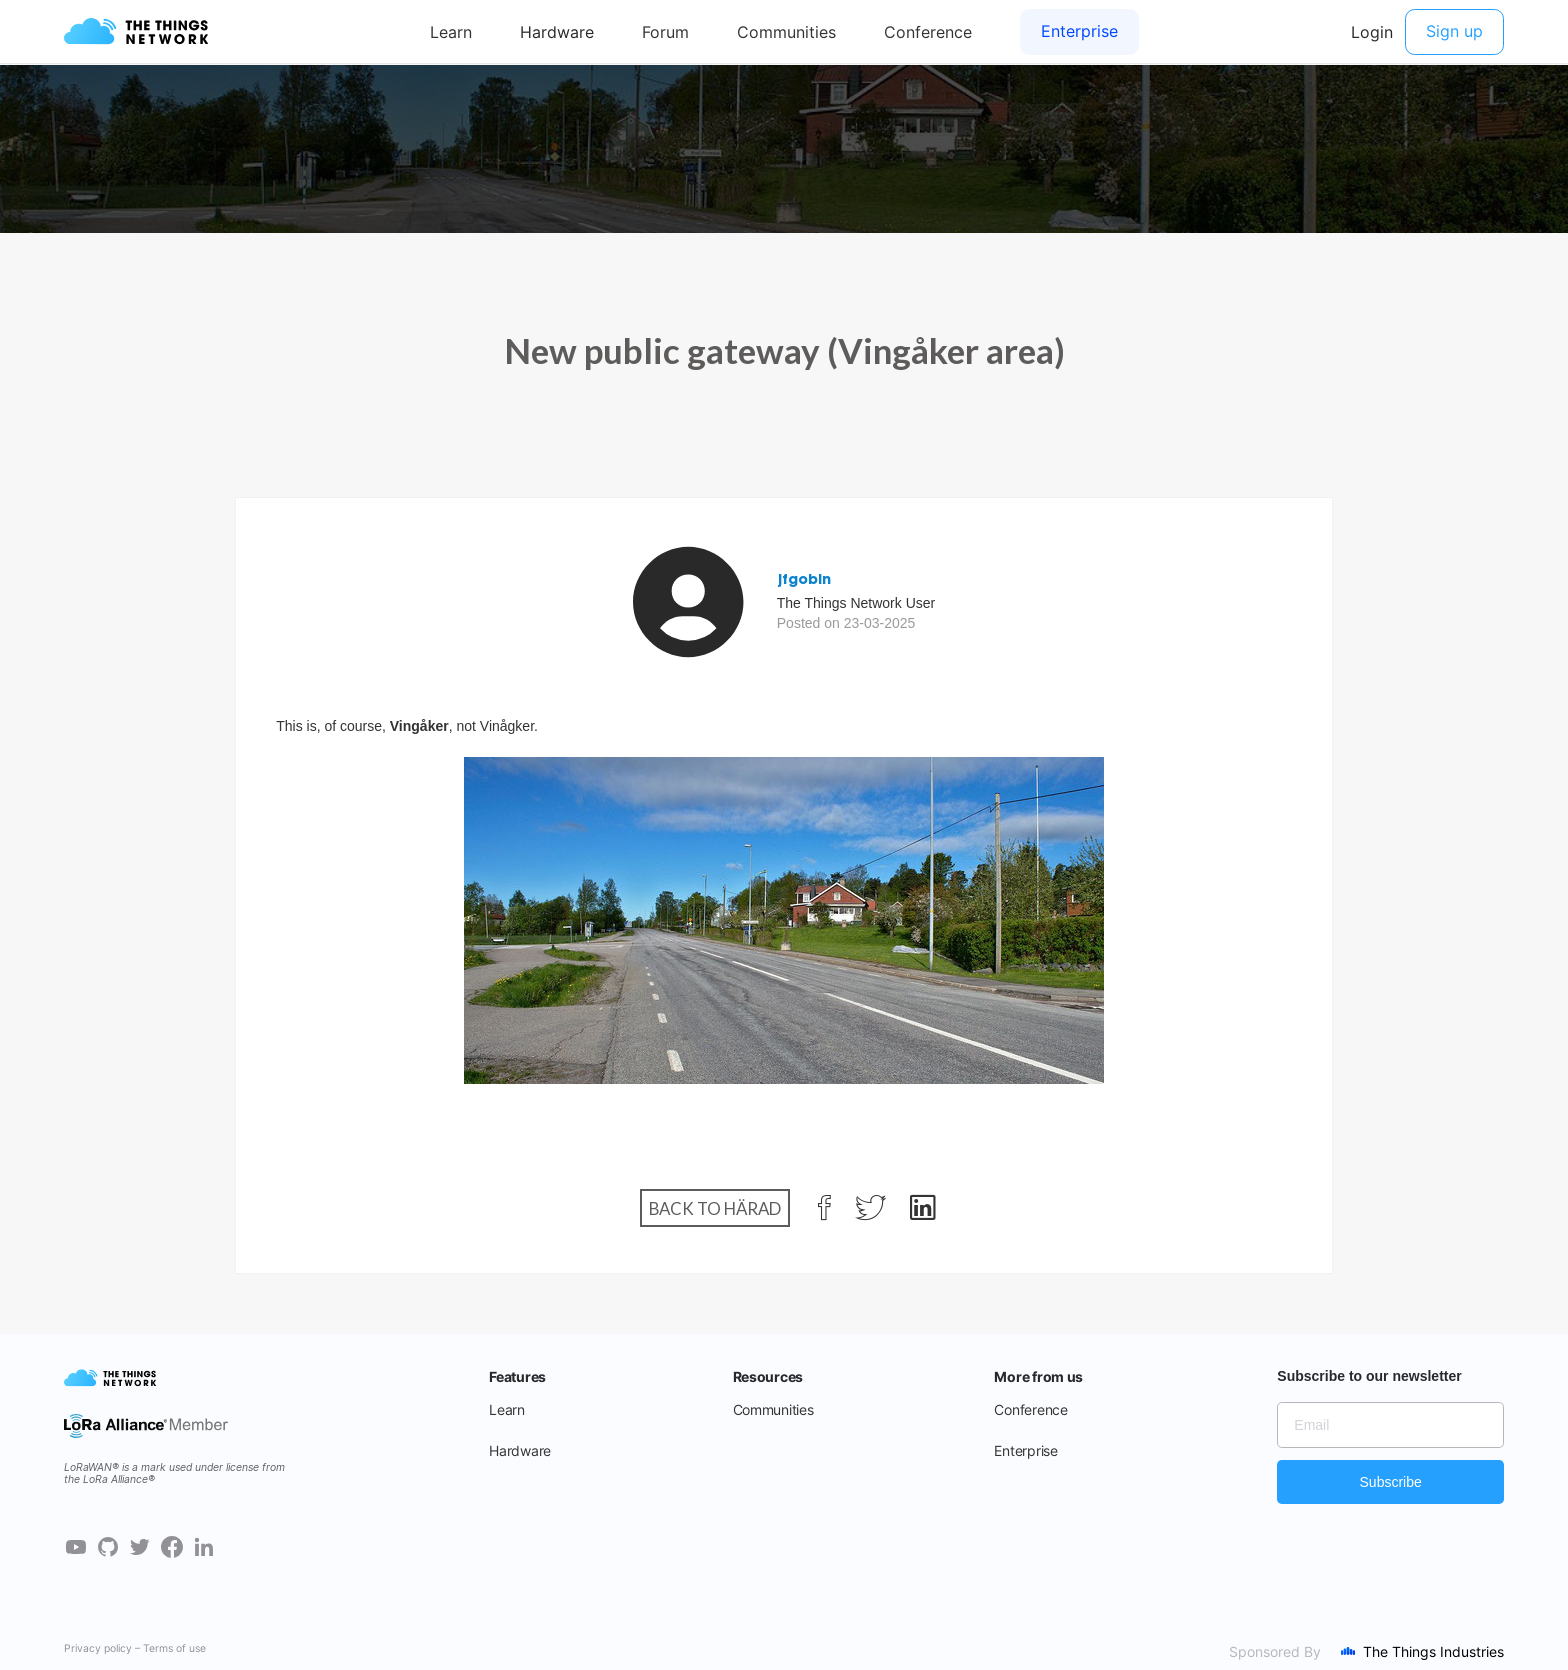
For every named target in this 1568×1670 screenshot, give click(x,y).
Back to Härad (715, 1208)
